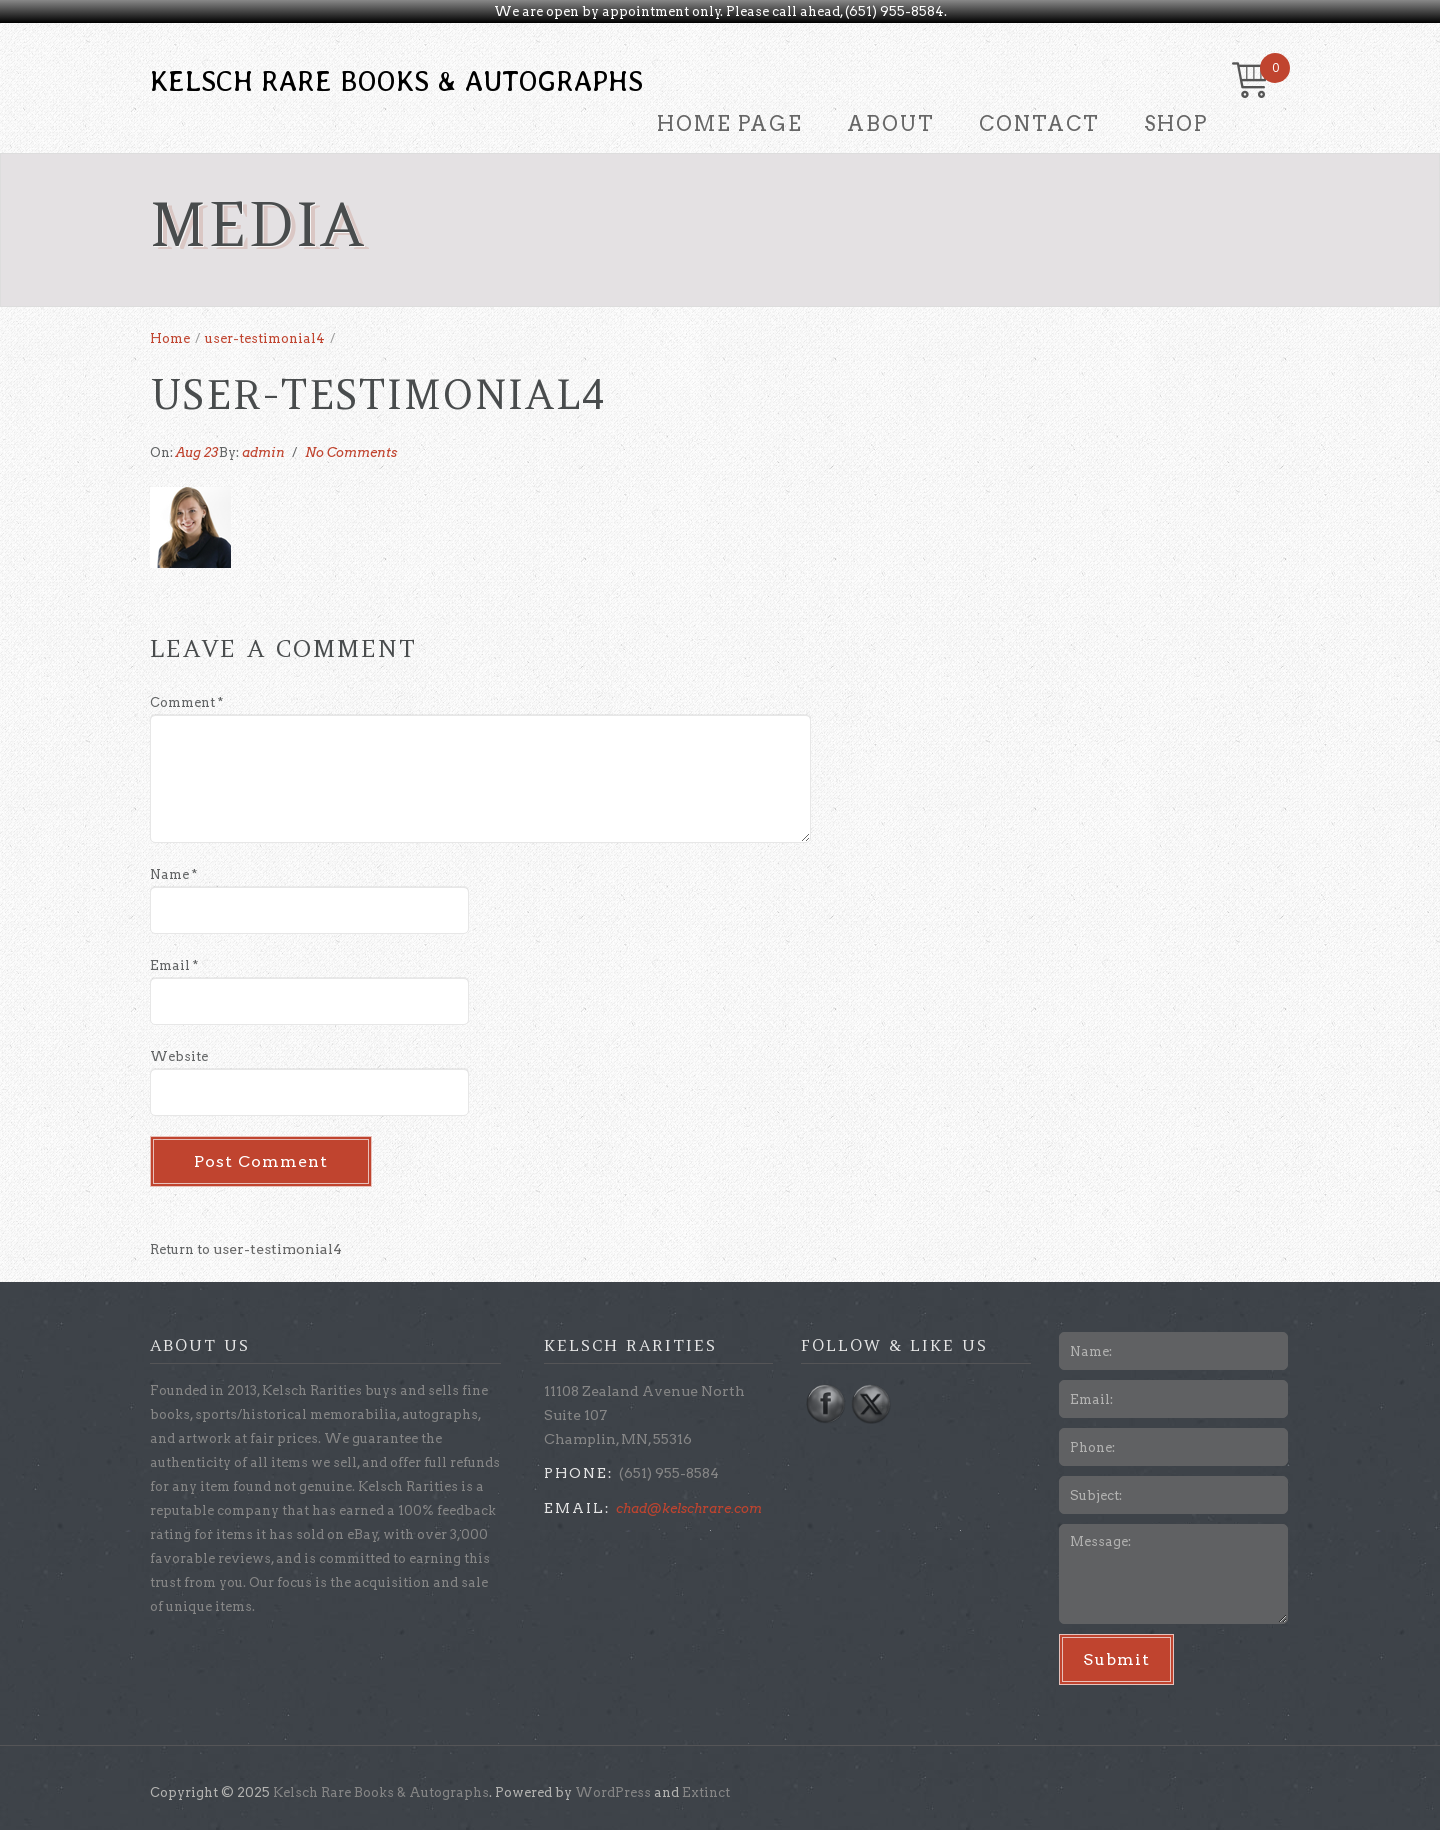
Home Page (730, 124)
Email (174, 965)
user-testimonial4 (265, 338)
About (891, 124)
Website (179, 1056)
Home (170, 338)
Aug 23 (197, 452)
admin (263, 452)
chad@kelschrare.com (689, 1508)
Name (173, 874)
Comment (186, 702)
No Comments (351, 452)
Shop (1176, 124)
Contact (1039, 124)
